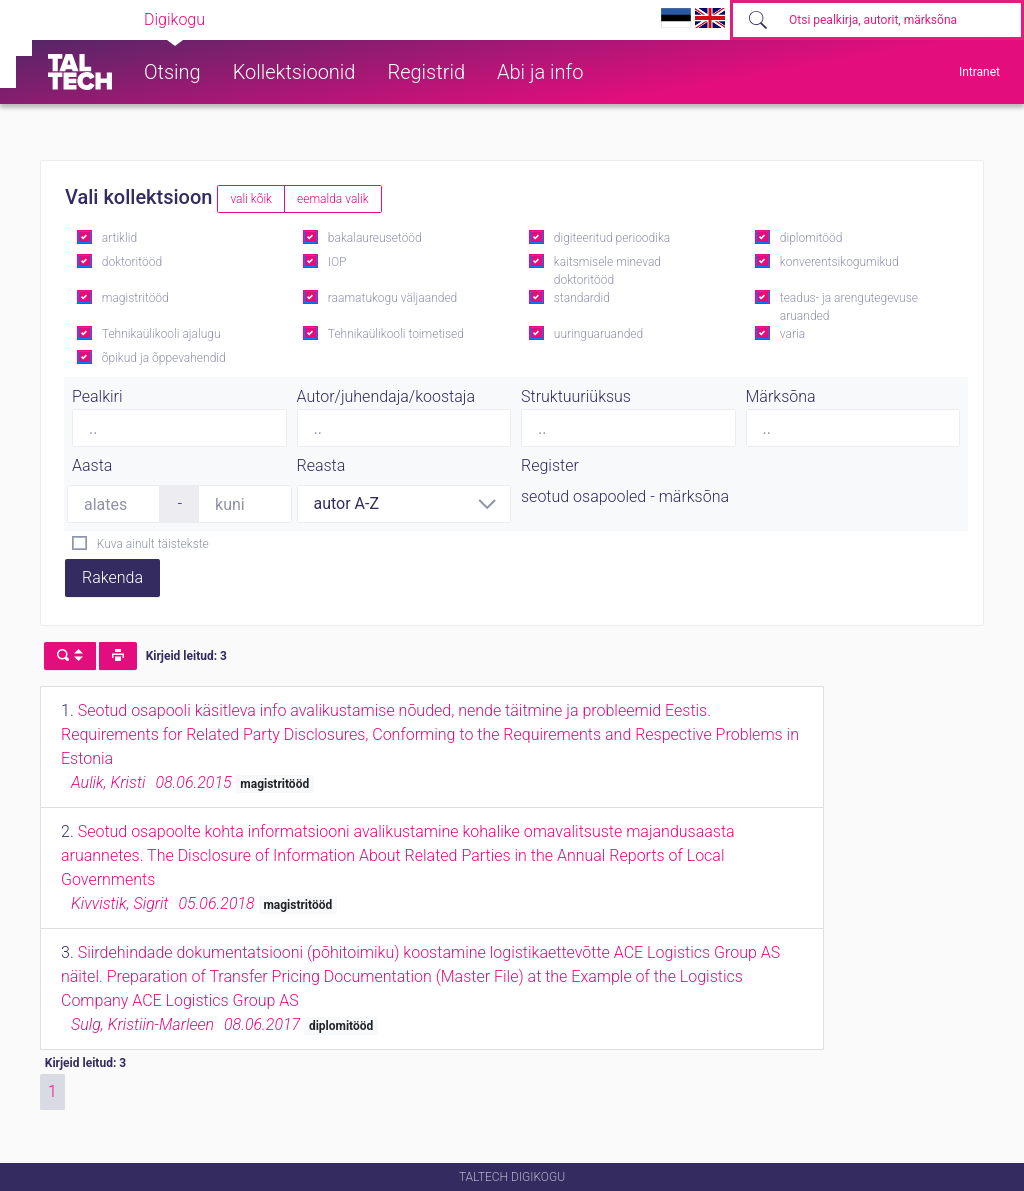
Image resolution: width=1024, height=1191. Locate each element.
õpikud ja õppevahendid (164, 358)
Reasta (321, 465)
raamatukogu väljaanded (393, 298)
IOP (337, 262)
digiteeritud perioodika (612, 238)
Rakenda (112, 577)
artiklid (119, 238)
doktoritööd (132, 262)
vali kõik (251, 199)
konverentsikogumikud (839, 262)
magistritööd (135, 298)
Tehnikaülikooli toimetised (396, 334)
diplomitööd (811, 238)
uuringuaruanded (598, 334)
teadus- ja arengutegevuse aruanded (849, 307)
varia (792, 334)
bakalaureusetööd (375, 238)
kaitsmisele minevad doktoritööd (607, 271)
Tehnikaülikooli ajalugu (161, 334)
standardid (582, 298)
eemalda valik (333, 199)
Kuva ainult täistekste (153, 544)
